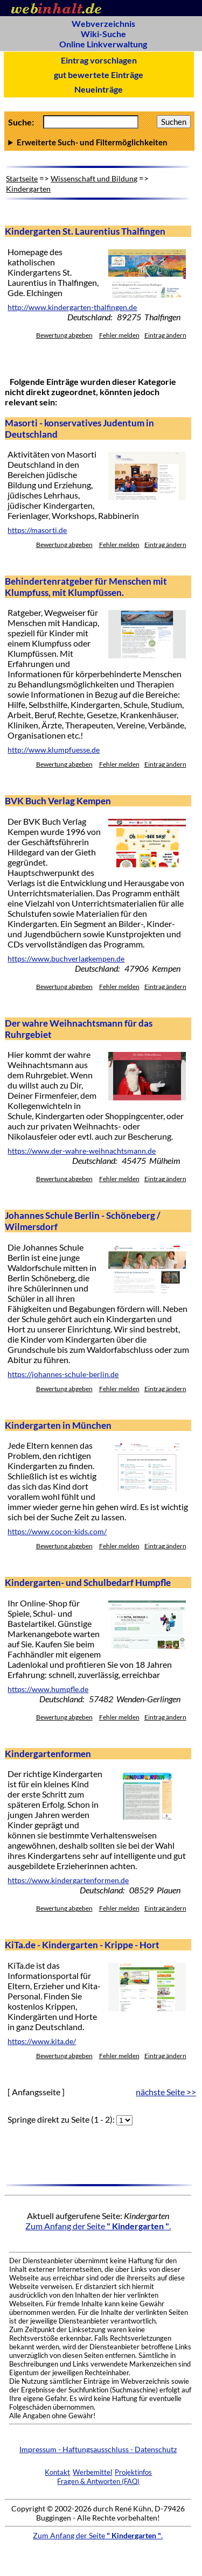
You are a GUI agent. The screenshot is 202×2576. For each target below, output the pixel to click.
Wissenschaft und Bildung (94, 178)
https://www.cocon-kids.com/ (57, 1531)
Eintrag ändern (165, 335)
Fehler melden (119, 335)
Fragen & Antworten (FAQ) (98, 2481)
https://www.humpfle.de (48, 1689)
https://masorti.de (37, 530)
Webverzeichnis (103, 23)
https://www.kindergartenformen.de (68, 1880)
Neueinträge (98, 89)
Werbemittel (92, 2472)
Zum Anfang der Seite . (98, 2226)
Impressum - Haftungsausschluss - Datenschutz (98, 2449)
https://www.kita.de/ (42, 2041)
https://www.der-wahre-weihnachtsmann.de (82, 1151)
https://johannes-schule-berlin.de (63, 1374)
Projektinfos (133, 2472)
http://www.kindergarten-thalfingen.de (72, 307)
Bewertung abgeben (64, 335)
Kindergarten (28, 188)
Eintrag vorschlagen (99, 60)
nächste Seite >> (166, 2092)
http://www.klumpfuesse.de (54, 750)
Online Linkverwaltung (103, 44)
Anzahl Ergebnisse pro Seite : (99, 142)
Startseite (22, 178)
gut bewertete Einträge (99, 74)
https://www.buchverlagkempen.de (66, 958)
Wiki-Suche (103, 34)
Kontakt (57, 2472)
